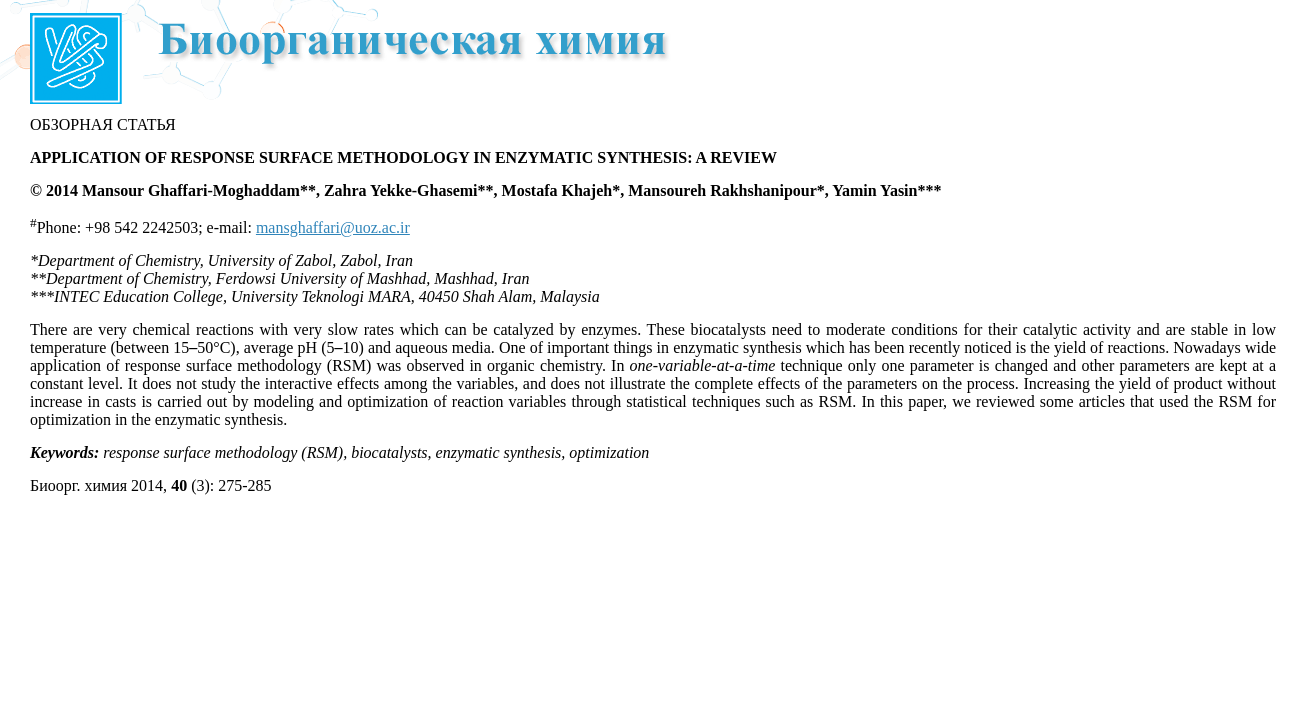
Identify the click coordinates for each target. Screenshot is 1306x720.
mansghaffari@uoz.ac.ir (333, 227)
